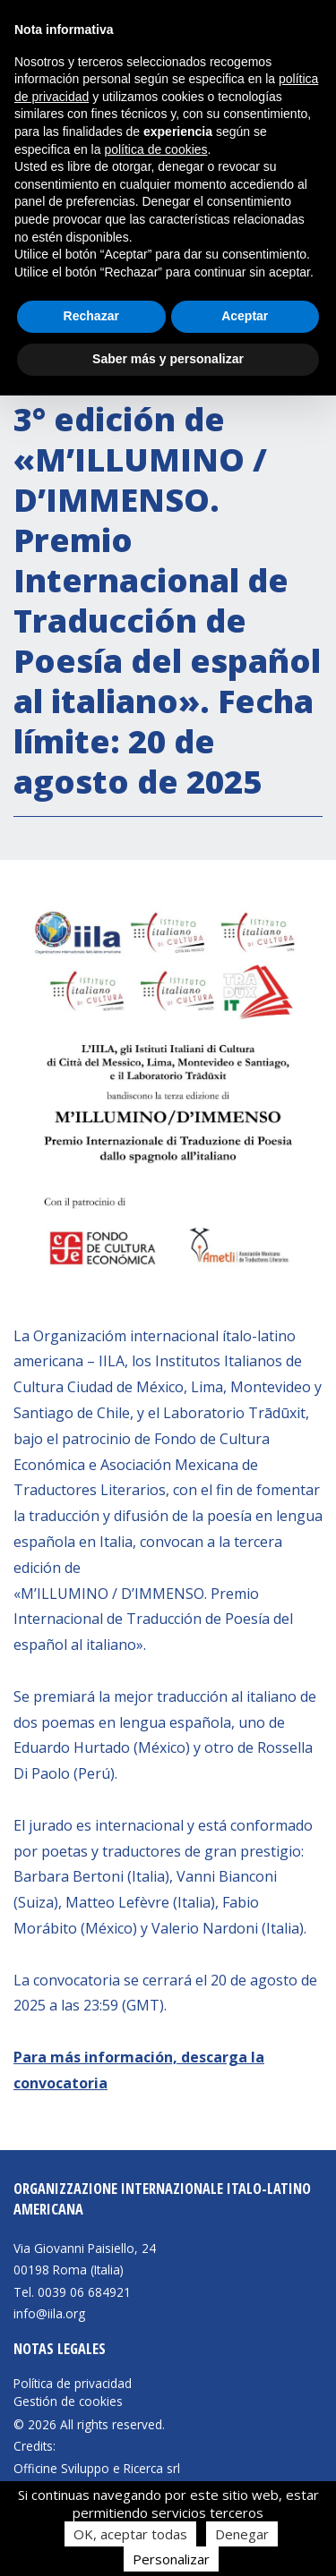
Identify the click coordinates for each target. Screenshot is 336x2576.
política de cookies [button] (155, 149)
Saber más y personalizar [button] (168, 359)
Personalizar (171, 2559)
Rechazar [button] (91, 316)
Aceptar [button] (244, 316)
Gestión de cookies (68, 2401)
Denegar (242, 2534)
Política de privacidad (72, 2383)
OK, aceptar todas (130, 2534)
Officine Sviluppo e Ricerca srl (96, 2468)
